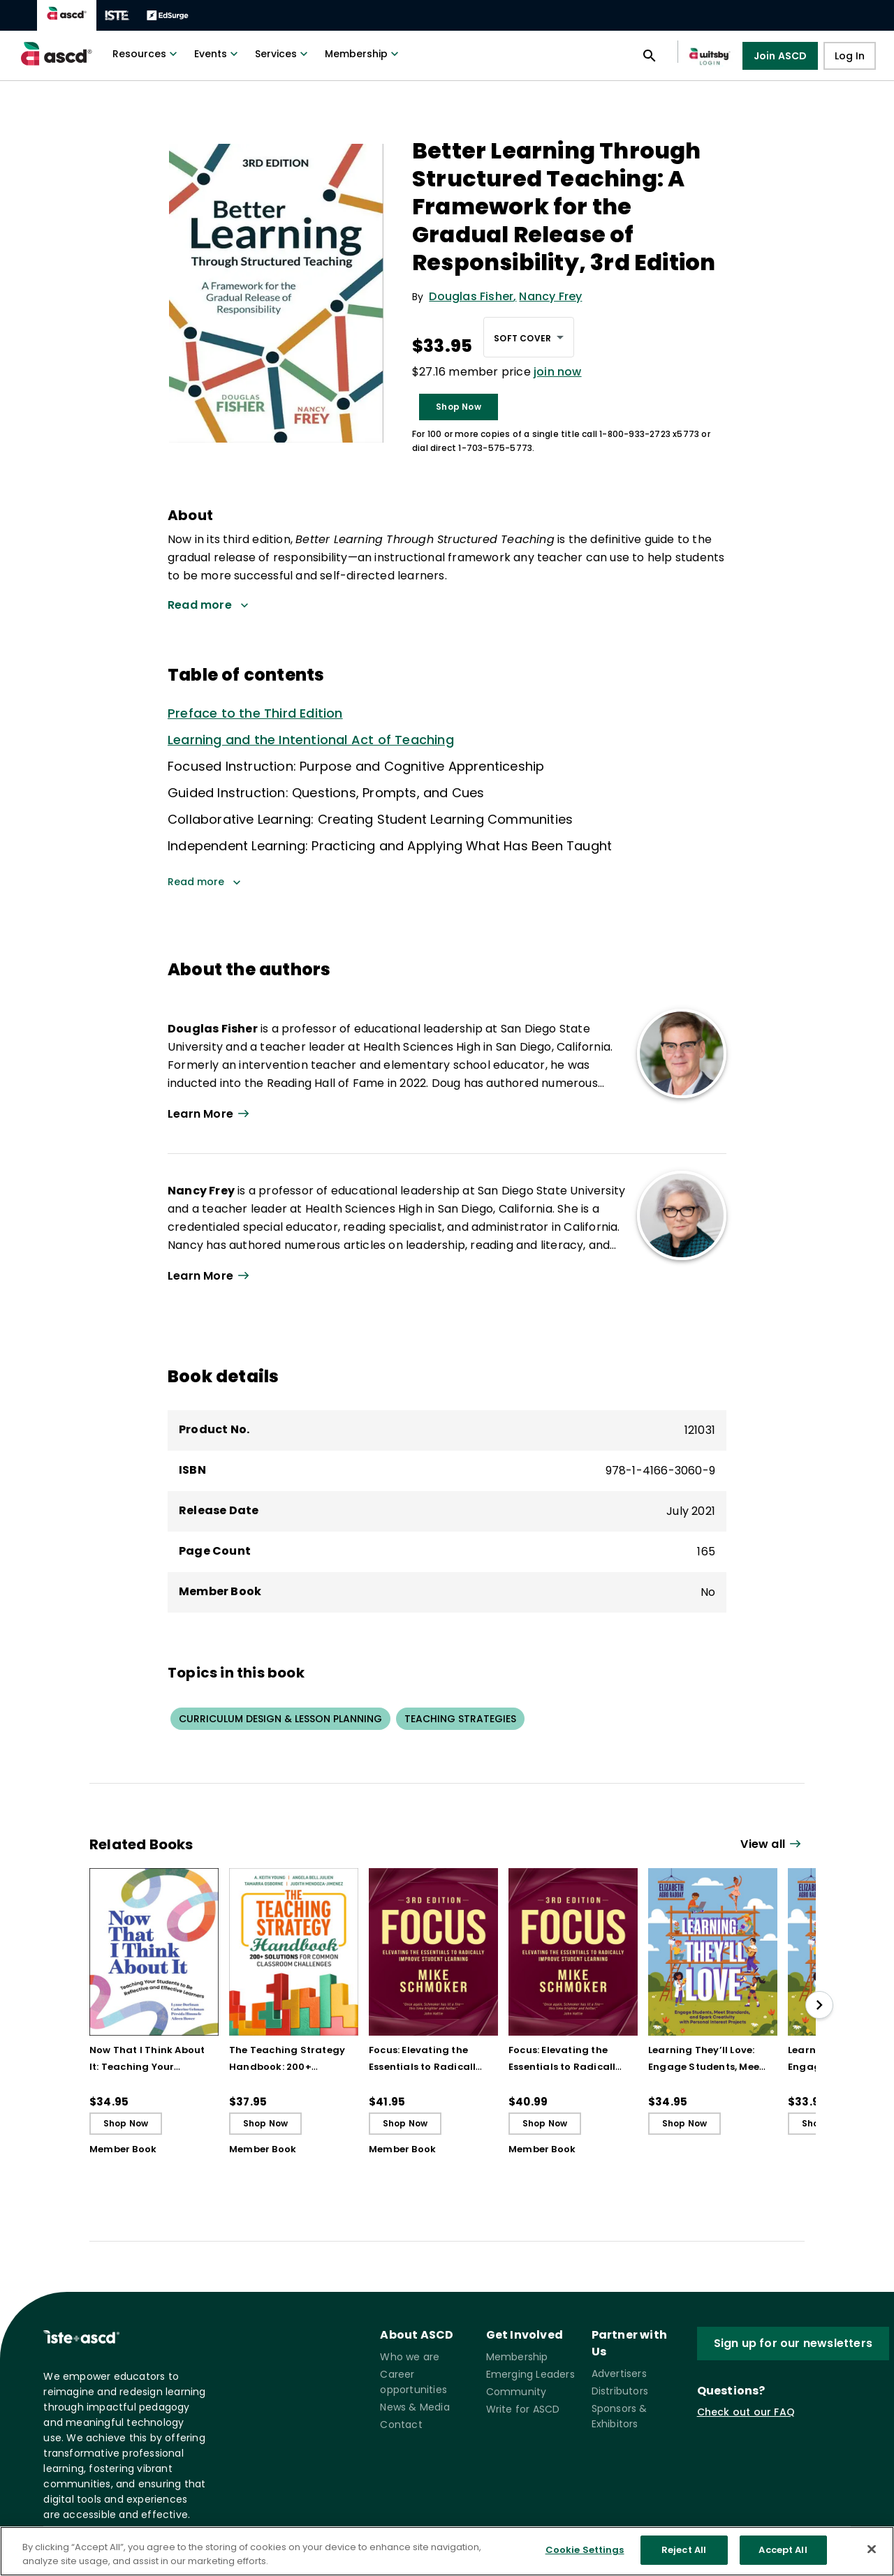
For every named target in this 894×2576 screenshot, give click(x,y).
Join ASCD (780, 56)
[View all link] (772, 1845)
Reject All (683, 2560)
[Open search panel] (649, 55)
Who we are (409, 2357)
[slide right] (819, 2005)
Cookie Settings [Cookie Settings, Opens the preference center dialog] (584, 2560)
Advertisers (619, 2374)
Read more (204, 882)
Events (217, 54)
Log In (850, 56)
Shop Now (458, 407)
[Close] (871, 2558)
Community (516, 2392)
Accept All (783, 2560)
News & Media (414, 2407)
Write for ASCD (523, 2409)
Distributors (620, 2391)
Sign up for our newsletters (793, 2343)
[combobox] (528, 337)
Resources (146, 54)
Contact (401, 2424)
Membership (363, 54)
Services (283, 54)
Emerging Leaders (530, 2374)
